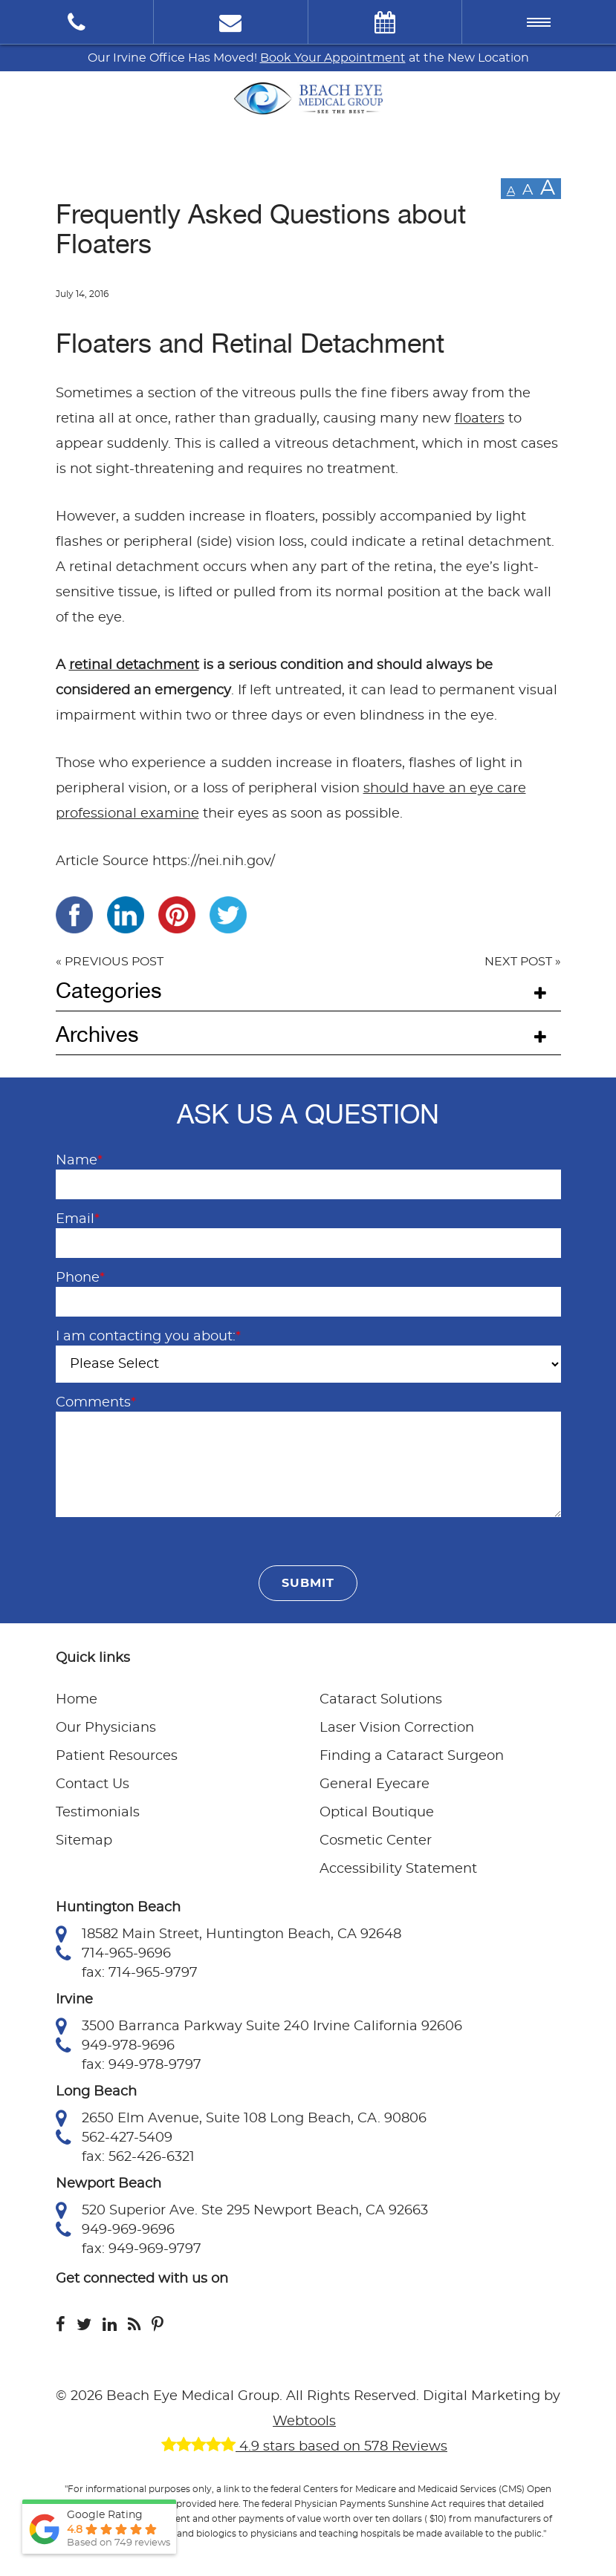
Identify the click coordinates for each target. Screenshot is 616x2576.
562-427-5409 (114, 2139)
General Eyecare (374, 1786)
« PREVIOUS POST (109, 962)
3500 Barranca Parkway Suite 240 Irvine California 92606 (259, 2028)
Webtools (304, 2423)
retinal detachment (134, 665)
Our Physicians (106, 1729)
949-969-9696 (115, 2231)
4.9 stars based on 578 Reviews (304, 2448)
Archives (98, 1036)
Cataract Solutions (381, 1701)
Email (78, 1220)
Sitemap (84, 1842)
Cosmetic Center (376, 1842)
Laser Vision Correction (397, 1729)
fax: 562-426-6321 (138, 2158)
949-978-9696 (115, 2047)
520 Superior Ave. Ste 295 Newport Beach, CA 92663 (242, 2212)
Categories (109, 991)
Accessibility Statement (398, 1870)
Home (76, 1701)
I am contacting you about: (148, 1338)
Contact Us (92, 1786)
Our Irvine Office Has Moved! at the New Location (308, 58)
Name (79, 1162)
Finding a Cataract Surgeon (412, 1757)
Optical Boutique (377, 1814)
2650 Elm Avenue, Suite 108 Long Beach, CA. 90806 (241, 2120)
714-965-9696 (113, 1955)
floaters (480, 418)
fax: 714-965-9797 (140, 1974)
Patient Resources (117, 1757)
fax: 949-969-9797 (141, 2250)
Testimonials (98, 1814)
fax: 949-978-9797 (141, 2066)
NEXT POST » (522, 962)
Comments (96, 1404)
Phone (80, 1279)
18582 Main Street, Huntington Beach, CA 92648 (228, 1936)
